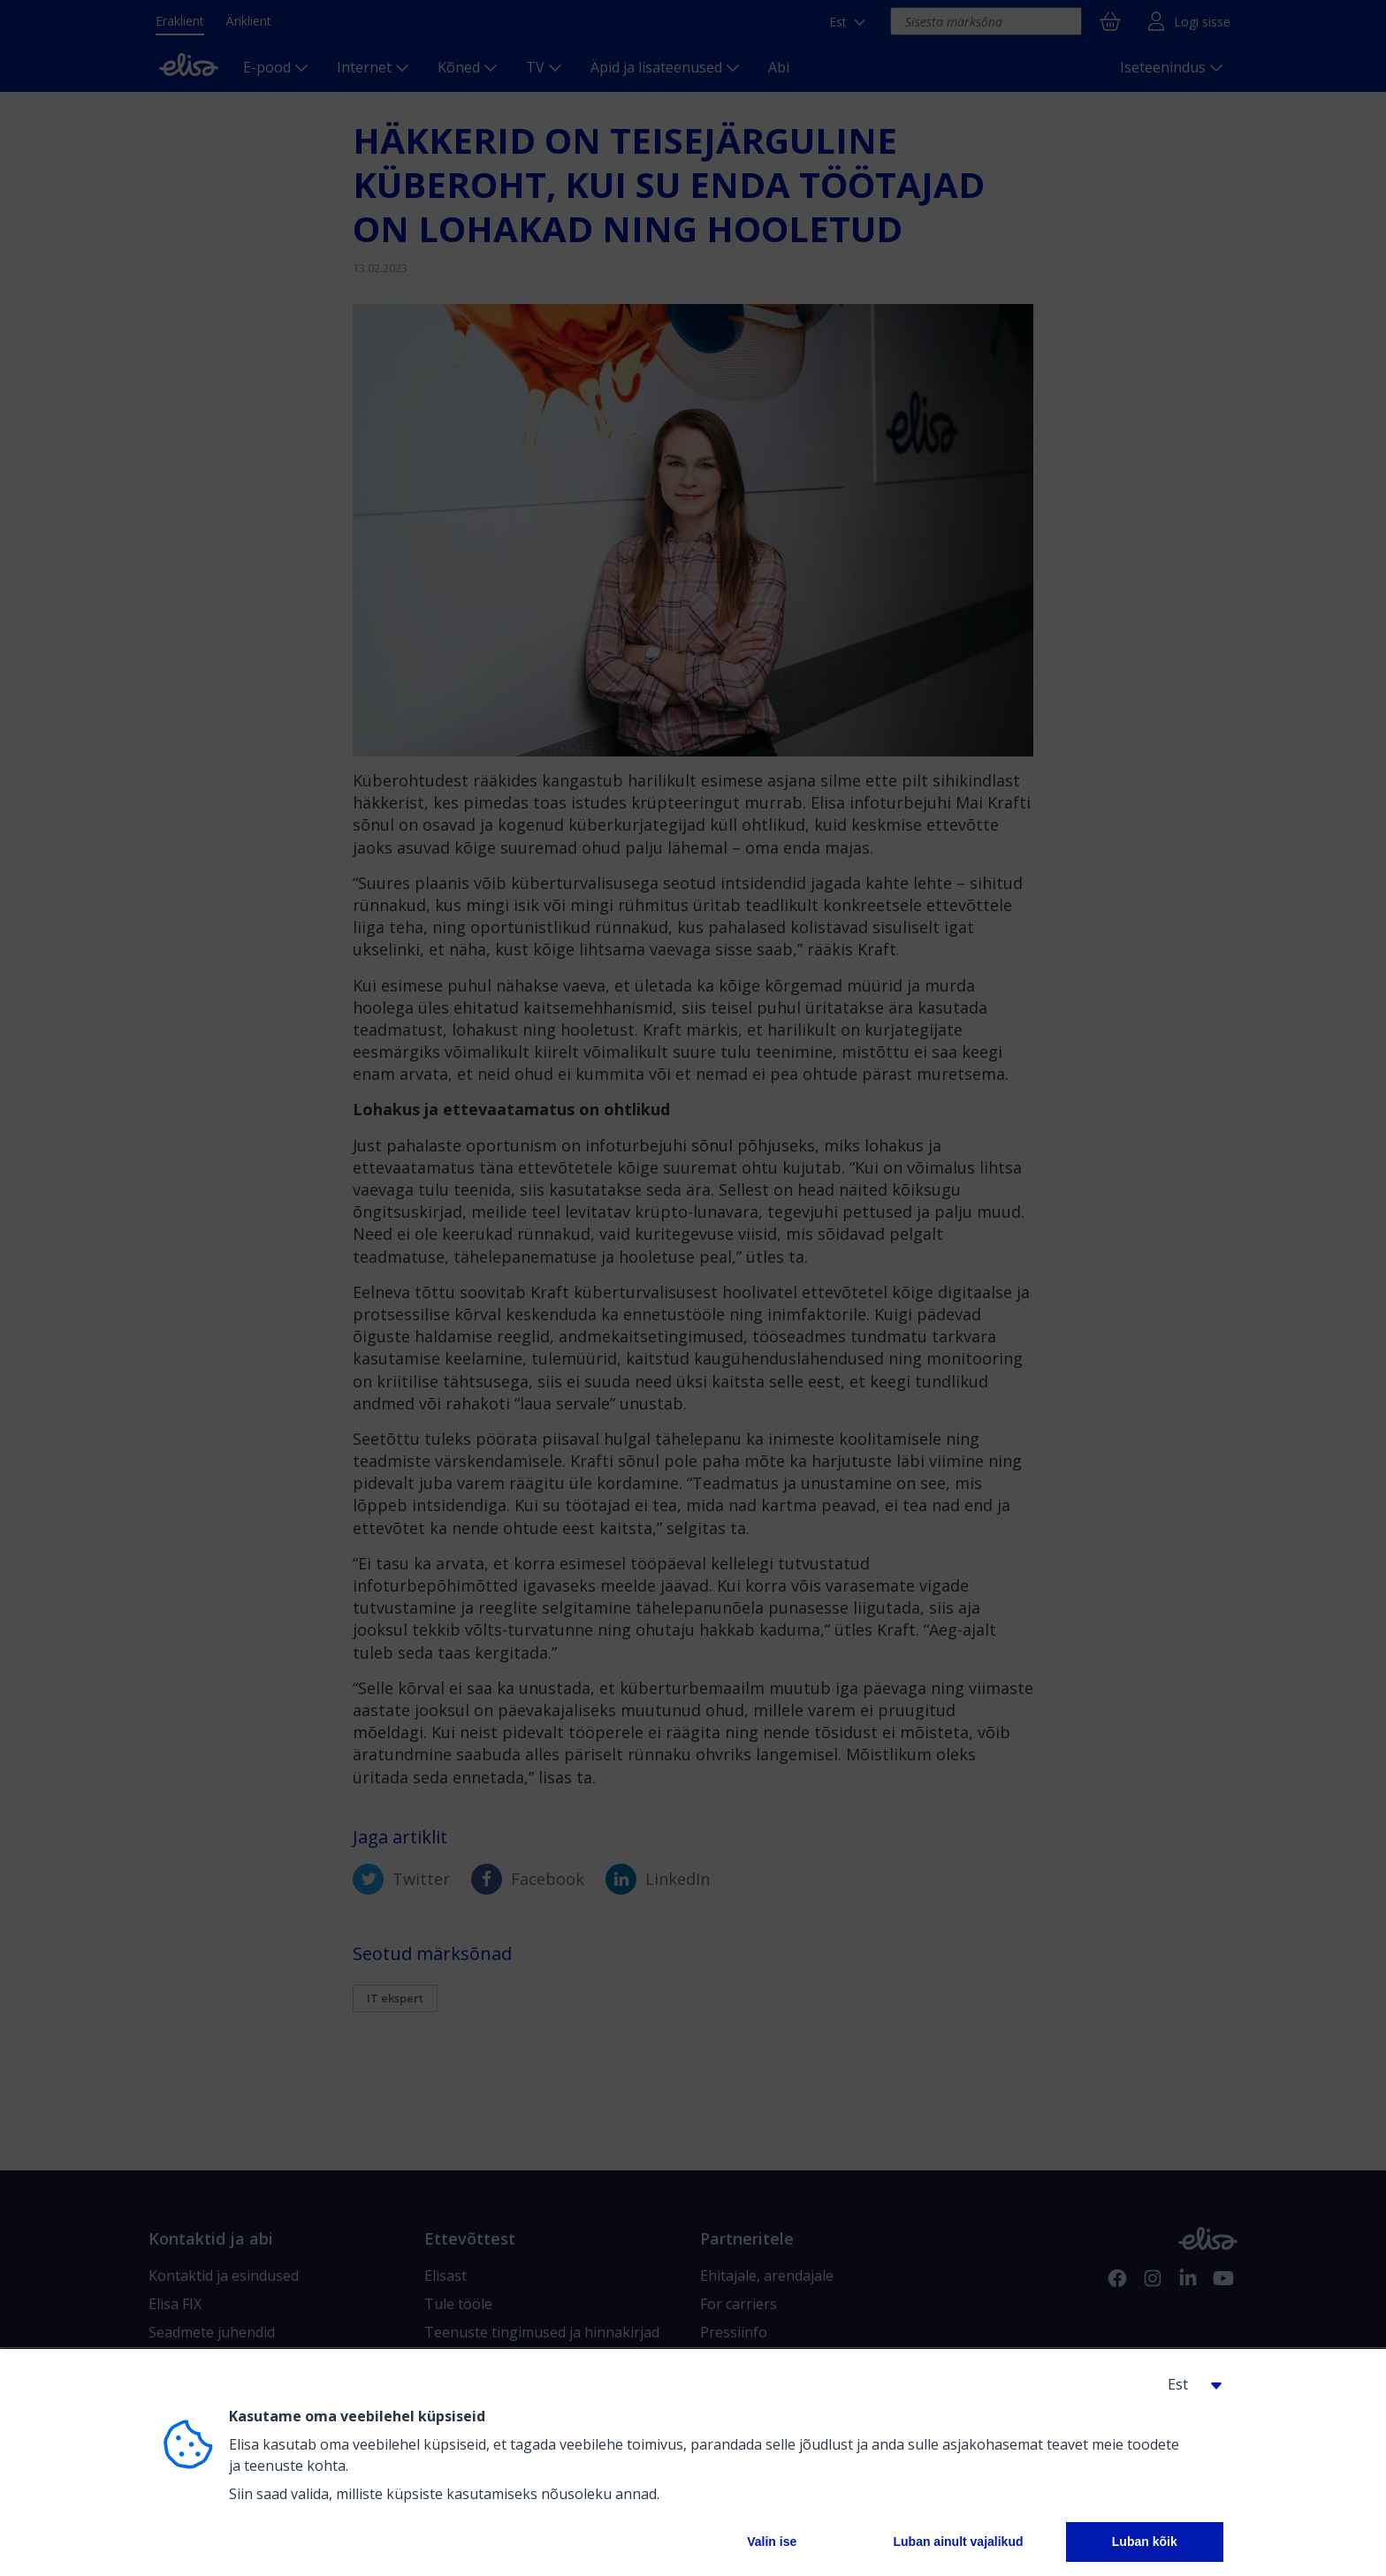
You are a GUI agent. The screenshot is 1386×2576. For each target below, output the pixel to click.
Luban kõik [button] (1144, 2541)
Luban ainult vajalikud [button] (958, 2541)
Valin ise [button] (771, 2541)
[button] (1188, 2384)
